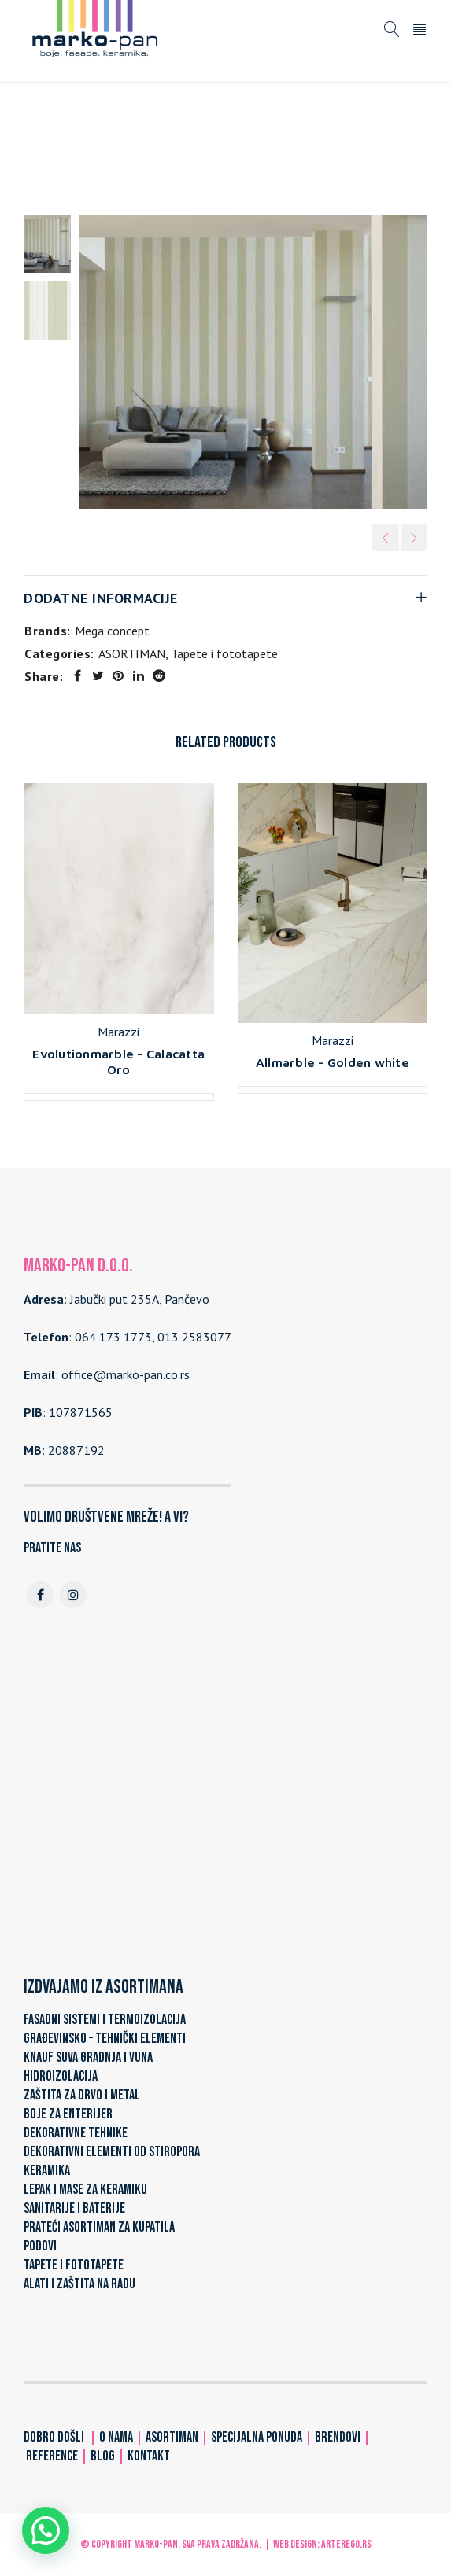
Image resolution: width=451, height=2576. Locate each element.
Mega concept (112, 630)
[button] (45, 2530)
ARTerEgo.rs (346, 2544)
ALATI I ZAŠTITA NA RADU (79, 2284)
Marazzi (118, 1032)
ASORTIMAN (106, 148)
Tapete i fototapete (208, 148)
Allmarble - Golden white (332, 1062)
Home (42, 148)
